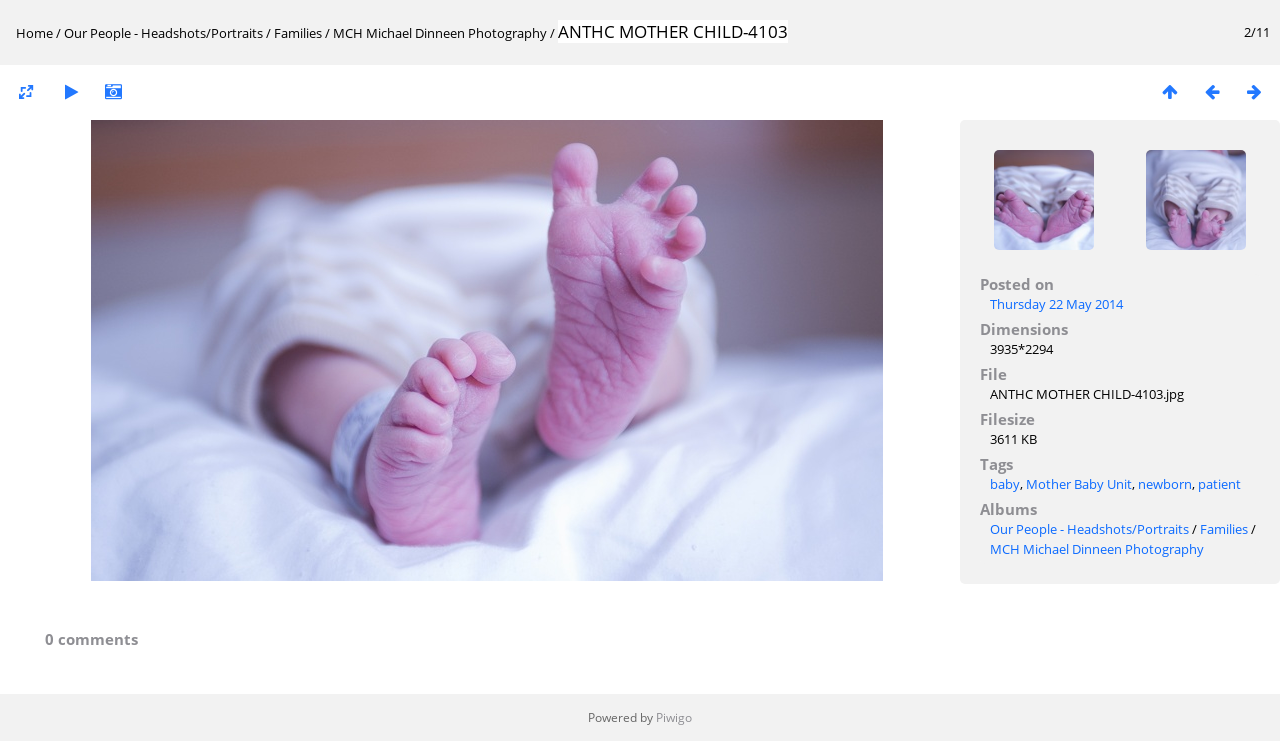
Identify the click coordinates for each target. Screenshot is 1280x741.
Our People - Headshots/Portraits (163, 33)
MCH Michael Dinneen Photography (440, 33)
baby (1005, 484)
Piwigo (674, 717)
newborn (1165, 484)
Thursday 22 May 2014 (1056, 304)
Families (298, 33)
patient (1219, 484)
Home (34, 33)
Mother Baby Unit (1079, 484)
